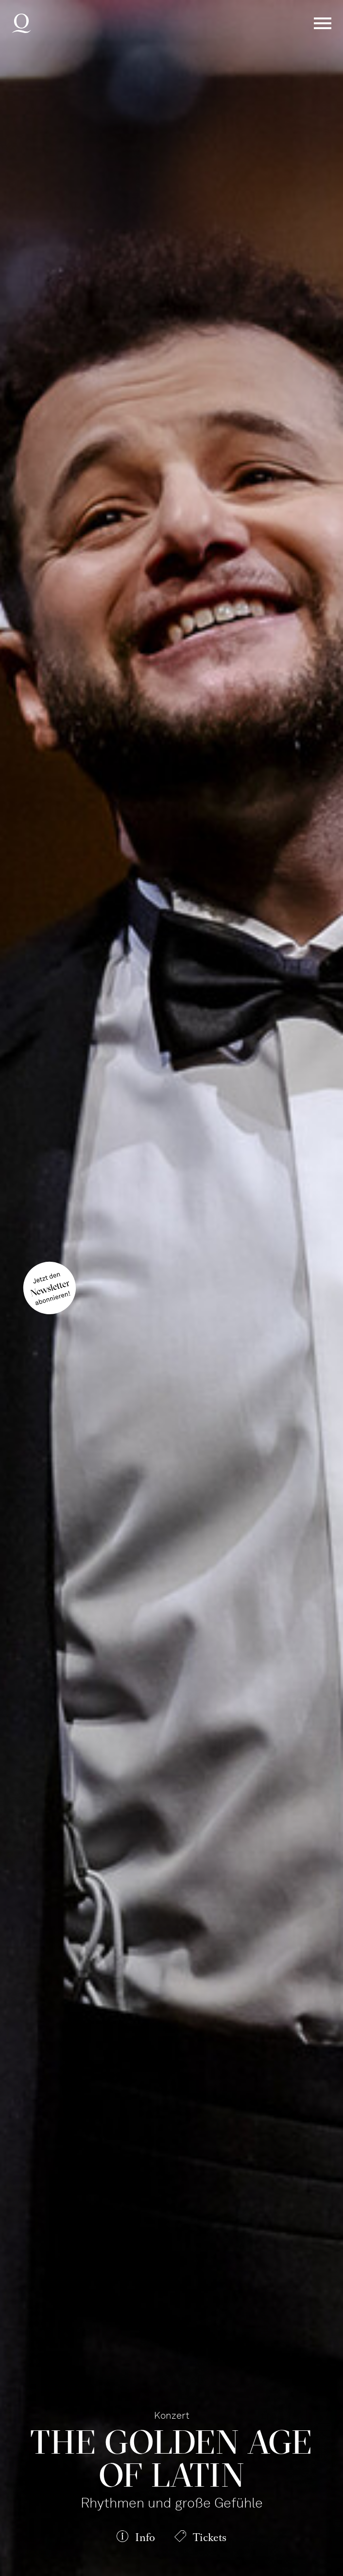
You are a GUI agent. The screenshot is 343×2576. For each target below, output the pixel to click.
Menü (322, 23)
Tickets (209, 2537)
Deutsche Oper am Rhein (21, 23)
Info (145, 2537)
